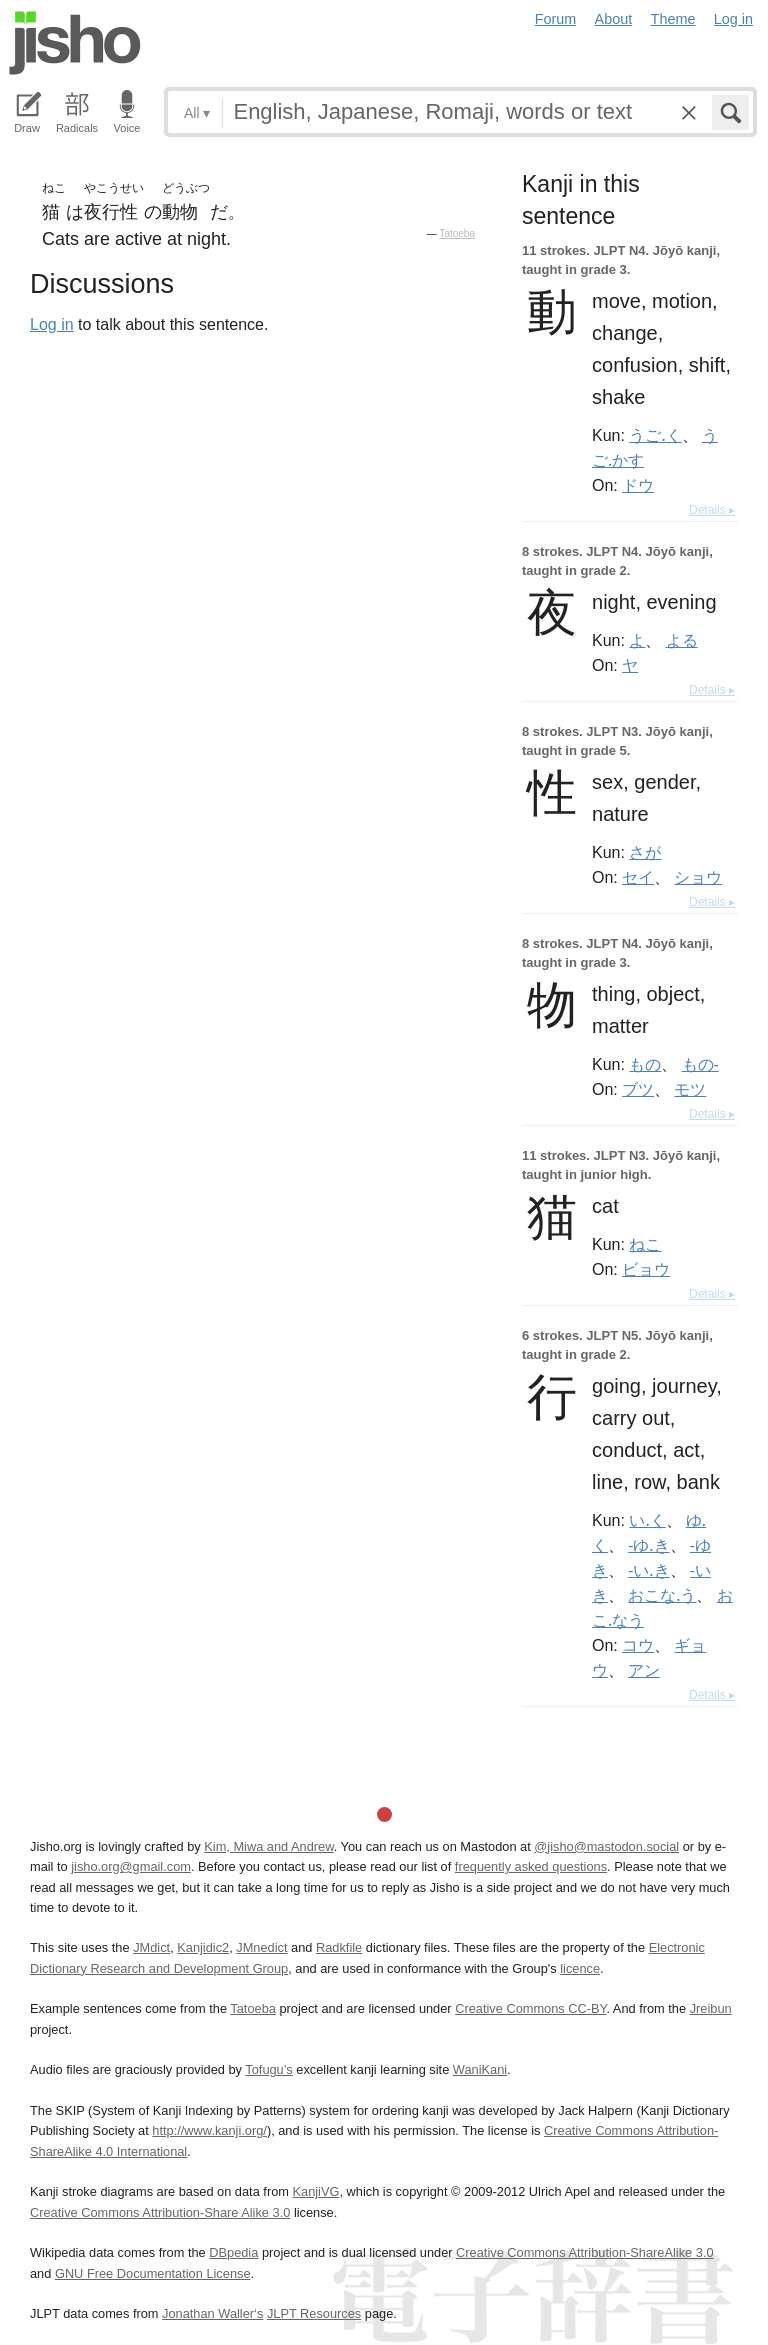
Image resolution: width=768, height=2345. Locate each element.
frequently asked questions (531, 1866)
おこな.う (662, 1595)
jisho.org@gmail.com (131, 1866)
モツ (690, 1089)
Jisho (75, 43)
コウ (638, 1645)
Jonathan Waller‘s (212, 2313)
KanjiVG (315, 2191)
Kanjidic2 (203, 1947)
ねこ (645, 1244)
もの (645, 1064)
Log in (733, 19)
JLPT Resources (314, 2313)
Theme (673, 19)
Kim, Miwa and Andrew (268, 1846)
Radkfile (339, 1947)
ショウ (698, 877)
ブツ (638, 1089)
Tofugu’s (268, 2069)
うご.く (655, 435)
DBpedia (233, 2252)
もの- (700, 1064)
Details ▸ (712, 510)
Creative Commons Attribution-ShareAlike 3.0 (584, 2252)
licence (580, 1968)
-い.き (648, 1570)
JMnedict (261, 1947)
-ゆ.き (648, 1545)
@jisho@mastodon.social (606, 1846)
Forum (556, 19)
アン (644, 1670)
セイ (638, 877)
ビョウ (646, 1269)
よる (682, 640)
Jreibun (711, 2008)
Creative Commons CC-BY (530, 2008)
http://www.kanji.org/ (209, 2130)
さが (645, 852)
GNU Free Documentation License (153, 2273)
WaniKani (480, 2069)
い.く (647, 1520)
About (614, 19)
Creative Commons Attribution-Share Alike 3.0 (160, 2212)
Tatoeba (457, 233)
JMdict (151, 1947)
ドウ (638, 485)
